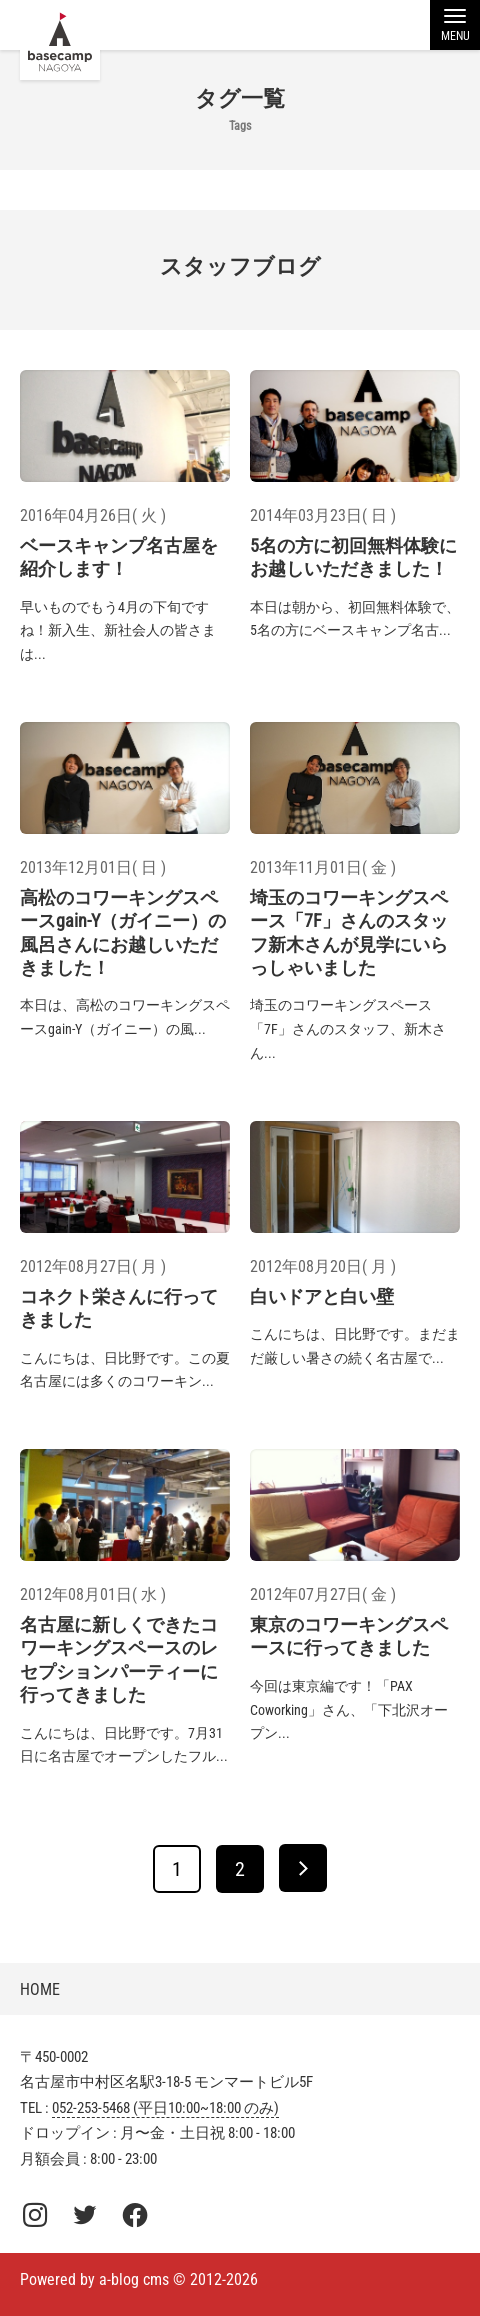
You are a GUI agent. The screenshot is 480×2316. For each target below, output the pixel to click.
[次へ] (303, 1868)
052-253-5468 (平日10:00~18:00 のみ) (165, 2108)
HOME (40, 1989)
